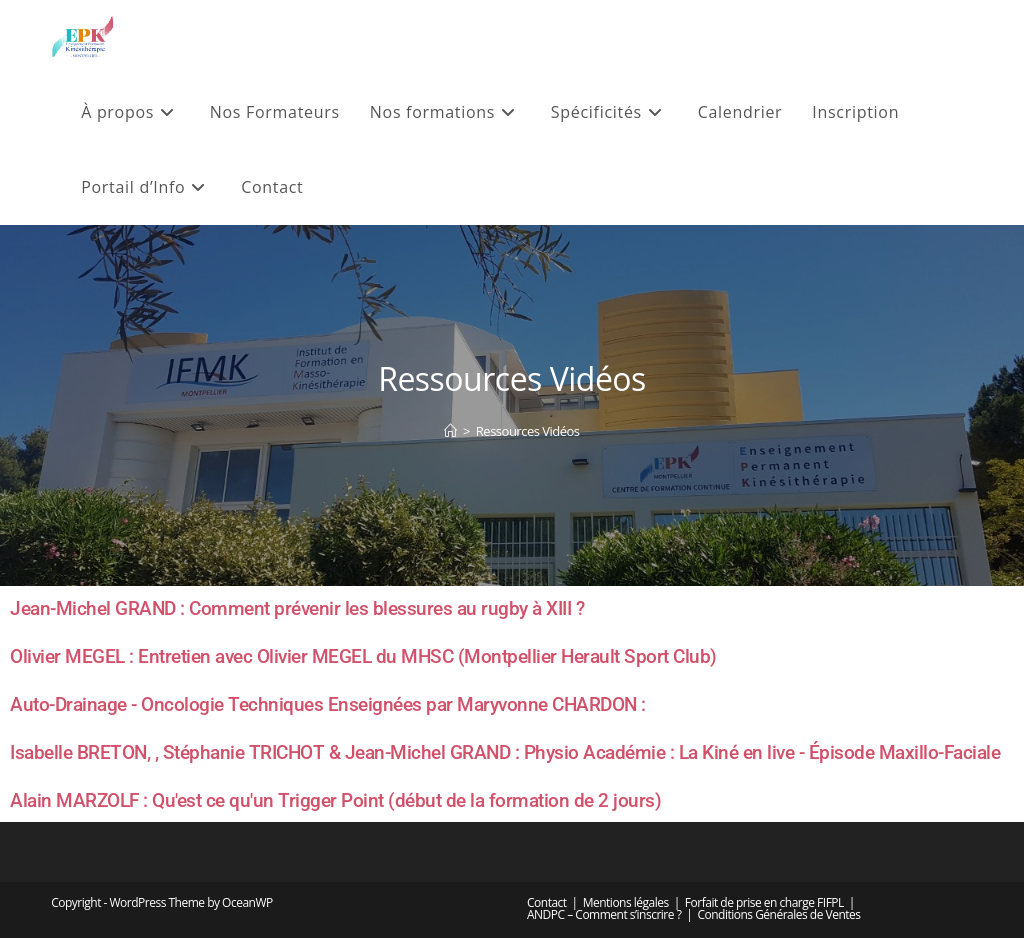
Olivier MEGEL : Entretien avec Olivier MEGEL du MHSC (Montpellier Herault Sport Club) (363, 656)
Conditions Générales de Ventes (778, 914)
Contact (547, 902)
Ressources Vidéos (528, 431)
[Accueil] (450, 431)
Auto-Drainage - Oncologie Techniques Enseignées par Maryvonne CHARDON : (328, 704)
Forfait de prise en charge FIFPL (764, 902)
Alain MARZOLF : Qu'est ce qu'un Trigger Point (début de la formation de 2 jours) (335, 800)
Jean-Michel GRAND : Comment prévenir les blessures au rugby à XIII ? (297, 608)
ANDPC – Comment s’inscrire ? (604, 914)
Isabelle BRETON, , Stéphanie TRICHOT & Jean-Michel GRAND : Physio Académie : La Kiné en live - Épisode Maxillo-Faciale (505, 752)
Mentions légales (626, 902)
